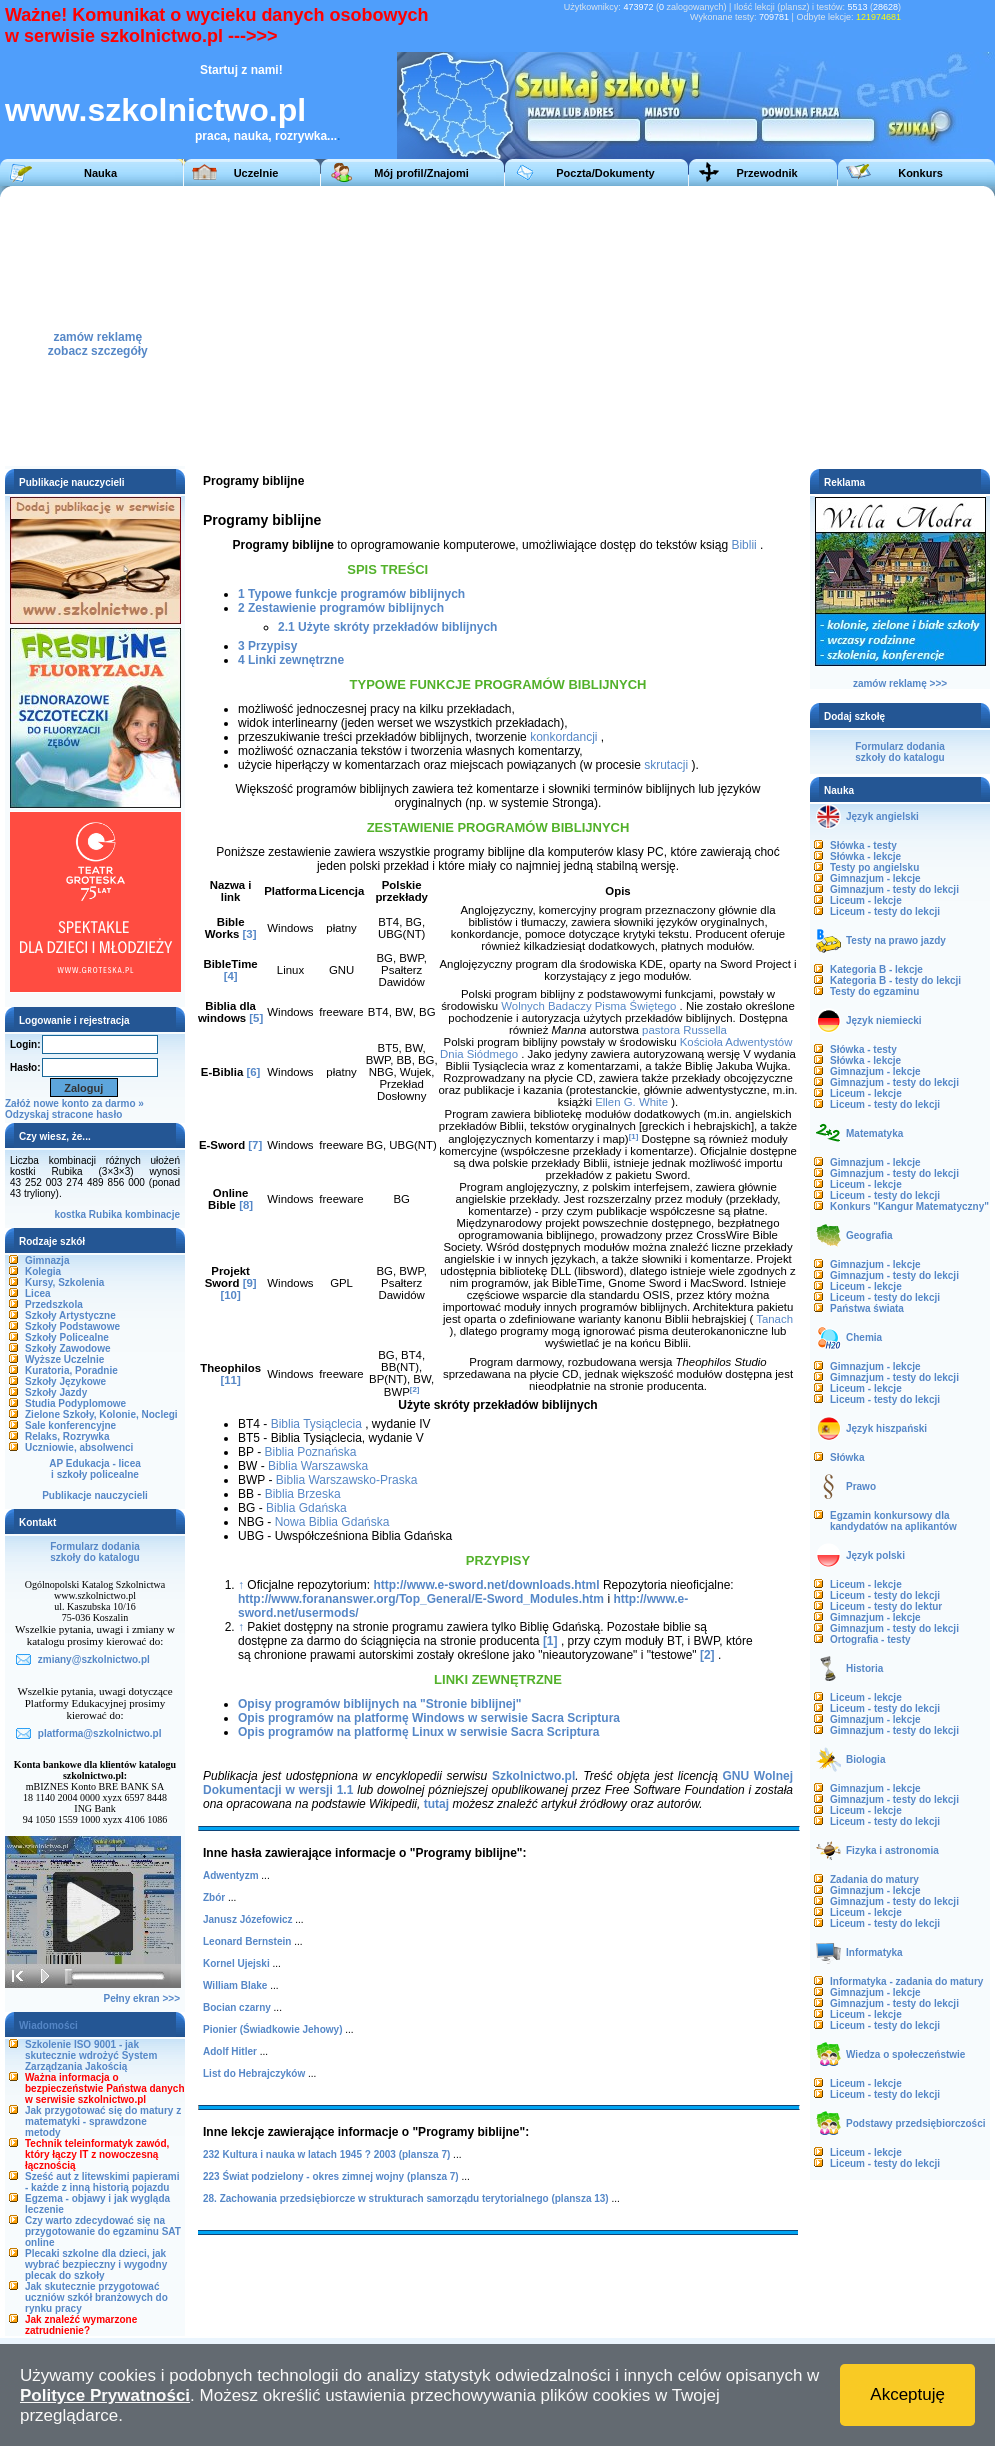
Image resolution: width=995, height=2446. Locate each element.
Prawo (861, 1486)
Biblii (743, 545)
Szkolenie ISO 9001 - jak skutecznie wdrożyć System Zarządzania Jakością (91, 2055)
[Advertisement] (695, 326)
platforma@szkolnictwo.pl (100, 1733)
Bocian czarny (237, 2007)
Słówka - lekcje (865, 856)
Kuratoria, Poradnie (71, 1370)
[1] (634, 1136)
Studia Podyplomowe (75, 1403)
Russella (705, 1030)
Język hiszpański (886, 1428)
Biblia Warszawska (318, 1466)
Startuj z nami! (241, 70)
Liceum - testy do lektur (886, 1606)
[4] (231, 976)
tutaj (436, 1804)
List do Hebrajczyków (254, 2073)
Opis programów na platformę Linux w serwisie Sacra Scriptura (418, 1732)
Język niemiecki (884, 1020)
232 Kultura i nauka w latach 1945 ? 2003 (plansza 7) (326, 2154)
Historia (864, 1668)
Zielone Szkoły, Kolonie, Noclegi (101, 1414)
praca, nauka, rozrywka (261, 136)
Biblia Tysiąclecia (316, 1424)
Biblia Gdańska (306, 1508)
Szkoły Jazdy (56, 1392)
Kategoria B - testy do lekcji (895, 980)
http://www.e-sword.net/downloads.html (486, 1585)
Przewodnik (766, 173)
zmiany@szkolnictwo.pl (94, 1659)
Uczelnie (256, 173)
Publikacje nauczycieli (95, 1495)
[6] (253, 1072)
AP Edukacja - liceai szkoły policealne (95, 1469)
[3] (250, 934)
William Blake (235, 1985)
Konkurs (920, 173)
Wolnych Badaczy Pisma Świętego (588, 1006)
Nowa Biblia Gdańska (332, 1522)
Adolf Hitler (230, 2051)
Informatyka (874, 1952)
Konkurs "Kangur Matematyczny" (909, 1206)
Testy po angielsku (874, 867)
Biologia (865, 1759)
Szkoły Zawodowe (68, 1348)
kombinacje (152, 1214)
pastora (661, 1030)
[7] (255, 1145)
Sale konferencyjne (70, 1425)
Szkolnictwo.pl (533, 1776)
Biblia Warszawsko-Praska (347, 1480)
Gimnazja (47, 1260)
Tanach (774, 1319)
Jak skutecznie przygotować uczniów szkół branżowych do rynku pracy (96, 2297)
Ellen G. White (631, 1102)
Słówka (847, 1457)
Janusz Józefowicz (247, 1919)
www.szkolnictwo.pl (155, 110)
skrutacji (666, 765)
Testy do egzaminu (874, 991)
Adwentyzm (231, 1875)
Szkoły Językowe (65, 1381)
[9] (250, 1283)
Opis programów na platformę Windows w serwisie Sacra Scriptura (429, 1718)
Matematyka (874, 1133)
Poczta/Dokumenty (605, 173)
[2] (415, 1389)
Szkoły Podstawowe (72, 1326)
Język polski (875, 1555)
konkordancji (563, 737)
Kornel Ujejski (236, 1963)
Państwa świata (867, 1308)
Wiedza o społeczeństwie (905, 2054)
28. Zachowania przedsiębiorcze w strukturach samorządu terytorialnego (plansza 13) (406, 2198)
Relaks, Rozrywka (67, 1436)
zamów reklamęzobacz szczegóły (98, 338)
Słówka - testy (863, 845)
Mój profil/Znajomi (421, 173)
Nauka (100, 173)
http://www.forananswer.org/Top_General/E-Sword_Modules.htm (421, 1599)
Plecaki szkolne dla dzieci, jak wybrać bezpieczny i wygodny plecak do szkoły (96, 2264)
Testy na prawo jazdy (896, 940)
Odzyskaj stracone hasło (63, 1114)
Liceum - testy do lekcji (885, 911)
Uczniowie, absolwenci (79, 1447)
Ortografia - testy (870, 1639)
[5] (256, 1018)
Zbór (214, 1897)
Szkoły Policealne (67, 1337)
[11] (230, 1380)
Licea (38, 1293)
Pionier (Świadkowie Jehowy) (272, 2029)
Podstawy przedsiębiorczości (916, 2123)
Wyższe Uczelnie (64, 1359)
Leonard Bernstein (247, 1941)
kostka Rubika (88, 1214)
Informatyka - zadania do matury (906, 1981)
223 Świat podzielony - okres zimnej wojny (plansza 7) (331, 2176)
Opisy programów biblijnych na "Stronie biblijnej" (379, 1704)
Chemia (864, 1337)
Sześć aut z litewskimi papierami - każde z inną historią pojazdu (102, 2182)
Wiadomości (48, 2025)
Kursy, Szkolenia (64, 1282)
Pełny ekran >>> (142, 1998)
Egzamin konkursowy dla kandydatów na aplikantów (893, 1521)
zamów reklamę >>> (900, 683)
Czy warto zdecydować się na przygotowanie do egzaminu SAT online (103, 2231)
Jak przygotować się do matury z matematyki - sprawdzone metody (103, 2121)
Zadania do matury (874, 1879)
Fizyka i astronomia (892, 1850)
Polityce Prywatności (105, 2395)
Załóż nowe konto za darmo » (74, 1103)
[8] (246, 1205)
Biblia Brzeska (303, 1494)
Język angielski (882, 816)
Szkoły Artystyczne (70, 1315)
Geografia (869, 1235)
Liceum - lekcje (866, 900)
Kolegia (43, 1271)
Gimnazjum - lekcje (875, 878)
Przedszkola (54, 1304)
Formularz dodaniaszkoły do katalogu (94, 1552)
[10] (230, 1295)
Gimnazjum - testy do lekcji (894, 889)
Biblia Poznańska (310, 1452)
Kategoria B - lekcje (876, 969)
